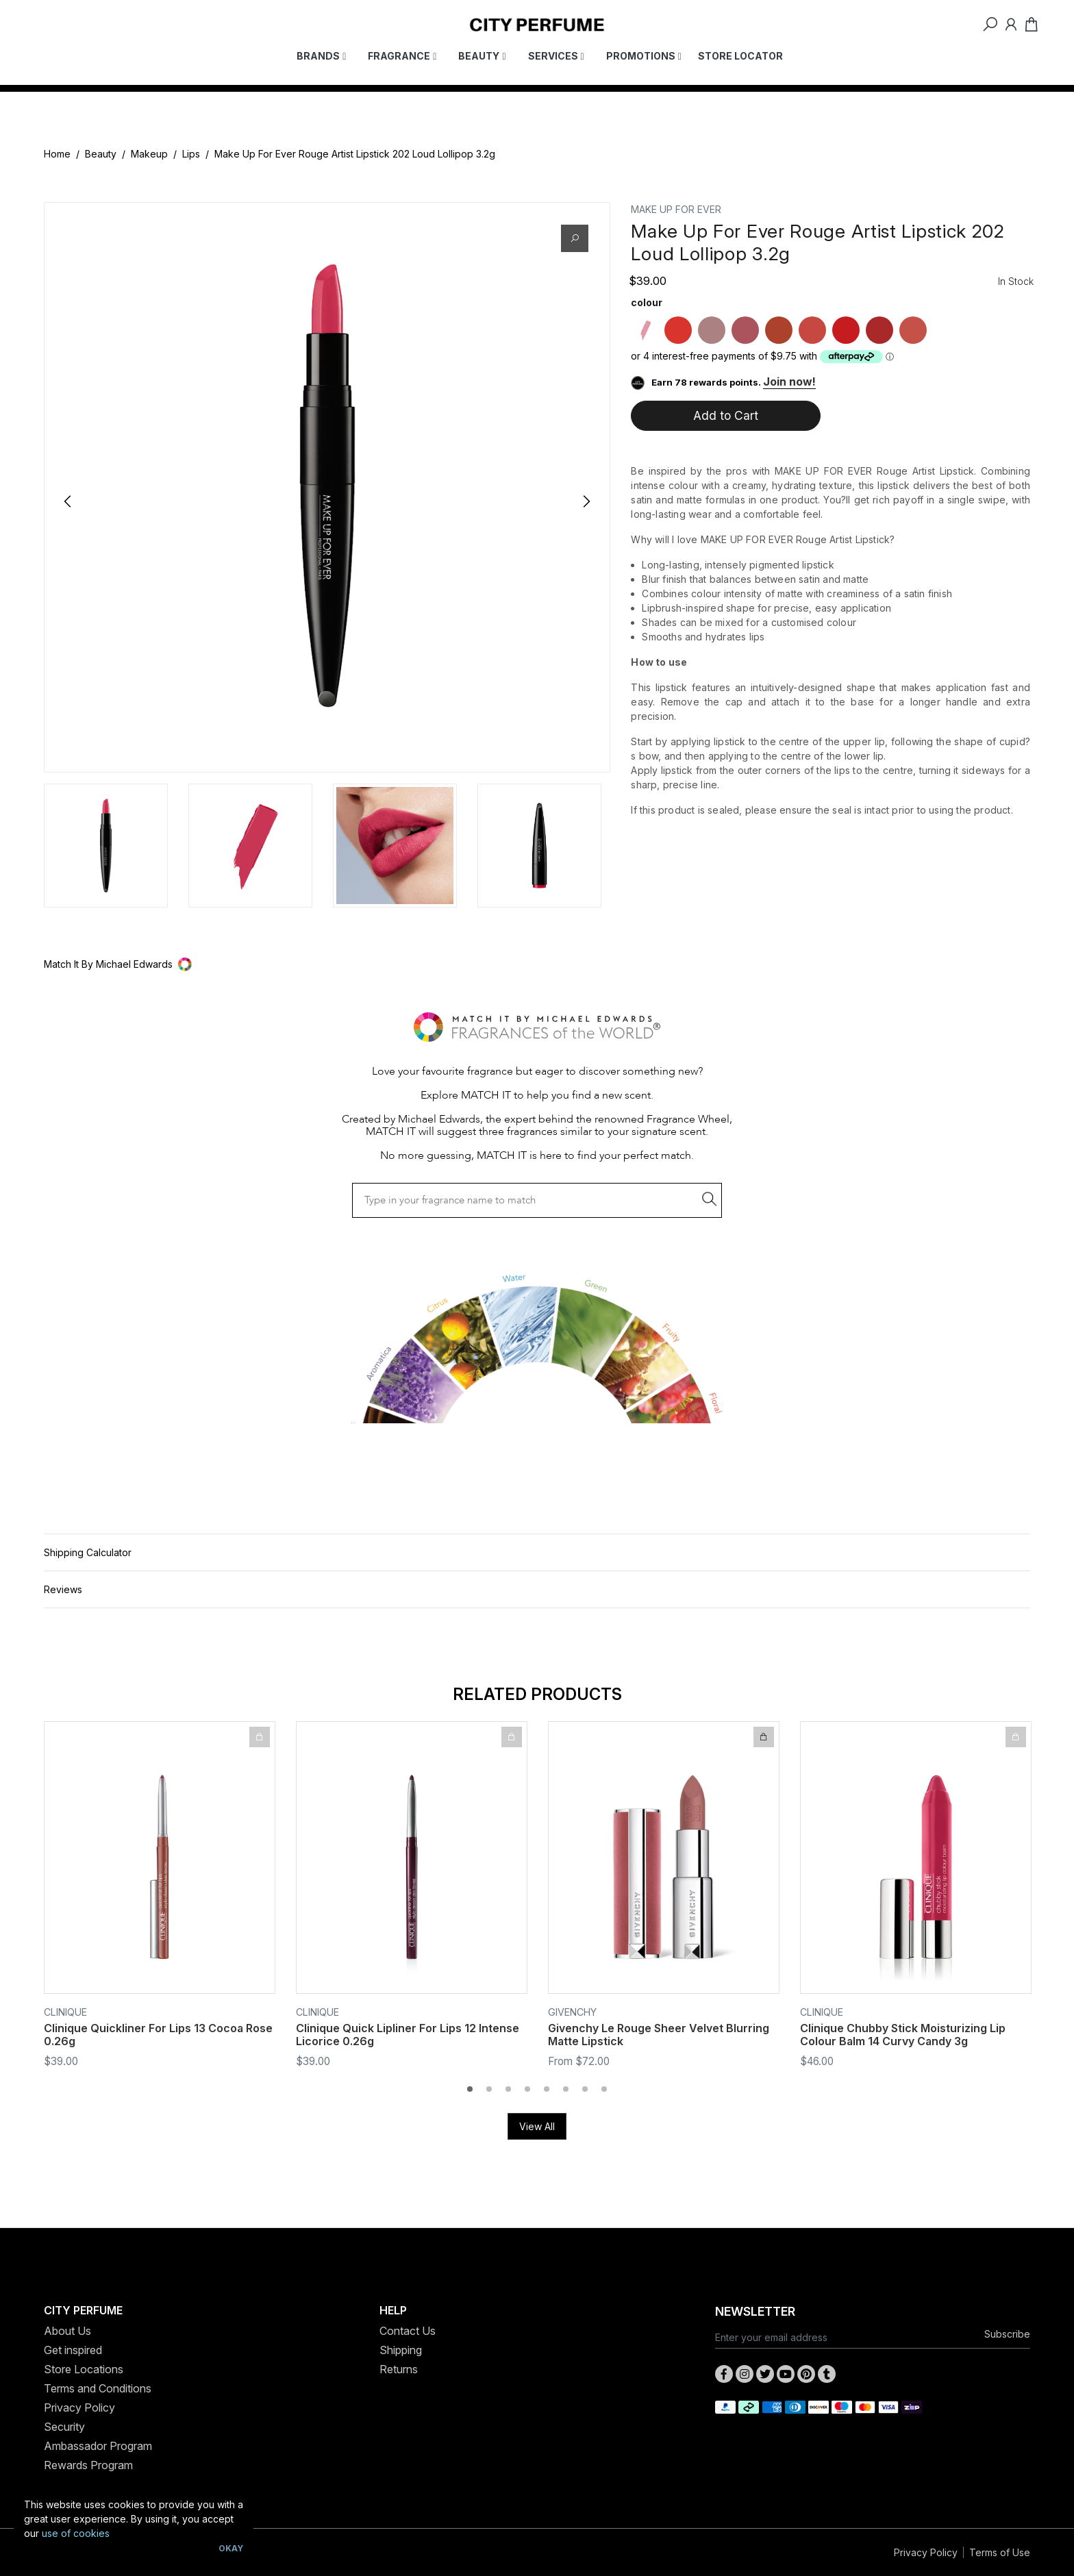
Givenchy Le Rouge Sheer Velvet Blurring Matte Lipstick (658, 2034)
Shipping (400, 2350)
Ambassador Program (98, 2446)
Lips (191, 154)
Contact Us (407, 2331)
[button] (537, 964)
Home (57, 154)
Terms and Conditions (97, 2388)
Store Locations (83, 2369)
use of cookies (76, 2533)
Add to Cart (725, 415)
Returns (398, 2369)
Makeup (149, 154)
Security (64, 2427)
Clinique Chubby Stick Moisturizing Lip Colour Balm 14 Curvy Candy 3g (903, 2034)
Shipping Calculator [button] (88, 1552)
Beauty (100, 154)
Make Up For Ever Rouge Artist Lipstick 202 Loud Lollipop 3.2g (354, 154)
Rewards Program (88, 2465)
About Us (67, 2331)
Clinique (65, 2012)
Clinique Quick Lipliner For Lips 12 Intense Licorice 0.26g (407, 2034)
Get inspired (73, 2350)
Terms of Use (999, 2552)
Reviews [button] (63, 1589)
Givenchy (572, 2012)
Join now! (789, 381)
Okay (230, 2548)
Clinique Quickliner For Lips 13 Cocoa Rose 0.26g (158, 2034)
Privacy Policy (79, 2407)
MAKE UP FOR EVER (676, 209)
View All (537, 2126)
